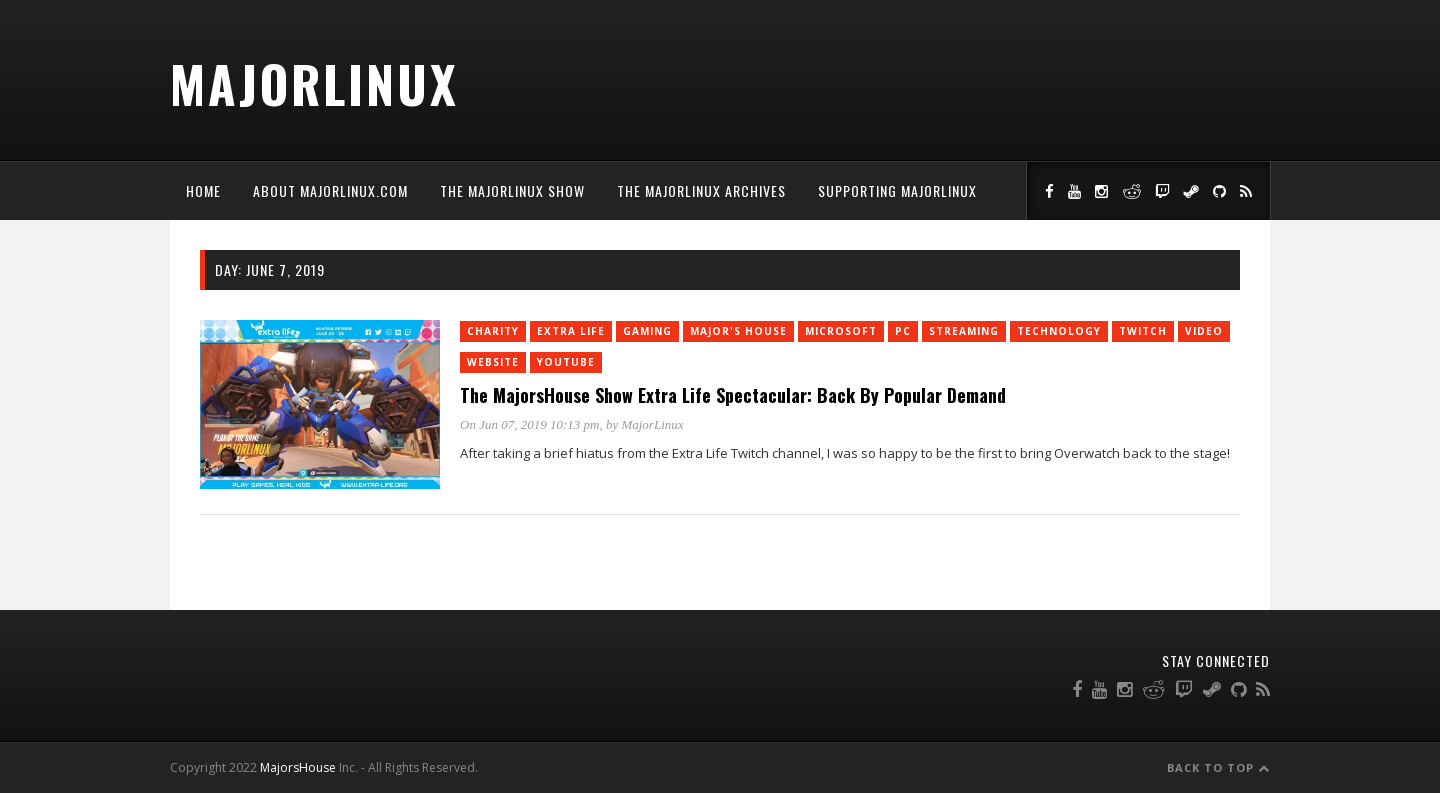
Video (1204, 331)
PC (903, 331)
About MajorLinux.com (330, 190)
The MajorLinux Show (512, 190)
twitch (1143, 331)
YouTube (566, 362)
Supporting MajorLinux (897, 190)
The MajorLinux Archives (701, 190)
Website (493, 362)
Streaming (964, 331)
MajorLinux (314, 83)
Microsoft (841, 331)
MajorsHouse (298, 767)
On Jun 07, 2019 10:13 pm (529, 424)
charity (493, 331)
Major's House (738, 331)
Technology (1059, 331)
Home (203, 190)
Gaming (647, 331)
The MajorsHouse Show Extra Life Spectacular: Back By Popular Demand (733, 395)
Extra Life (571, 331)
